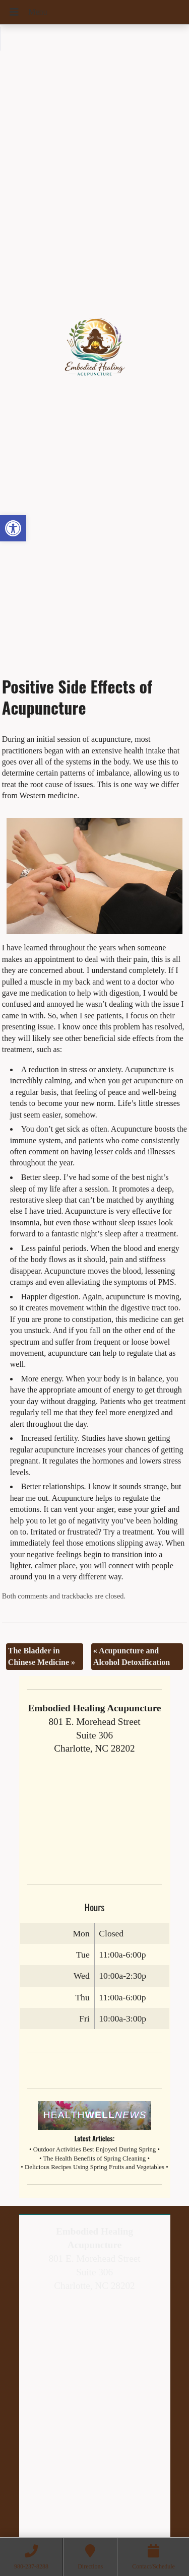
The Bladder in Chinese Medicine (41, 1656)
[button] (13, 528)
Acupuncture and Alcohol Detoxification (131, 1656)
